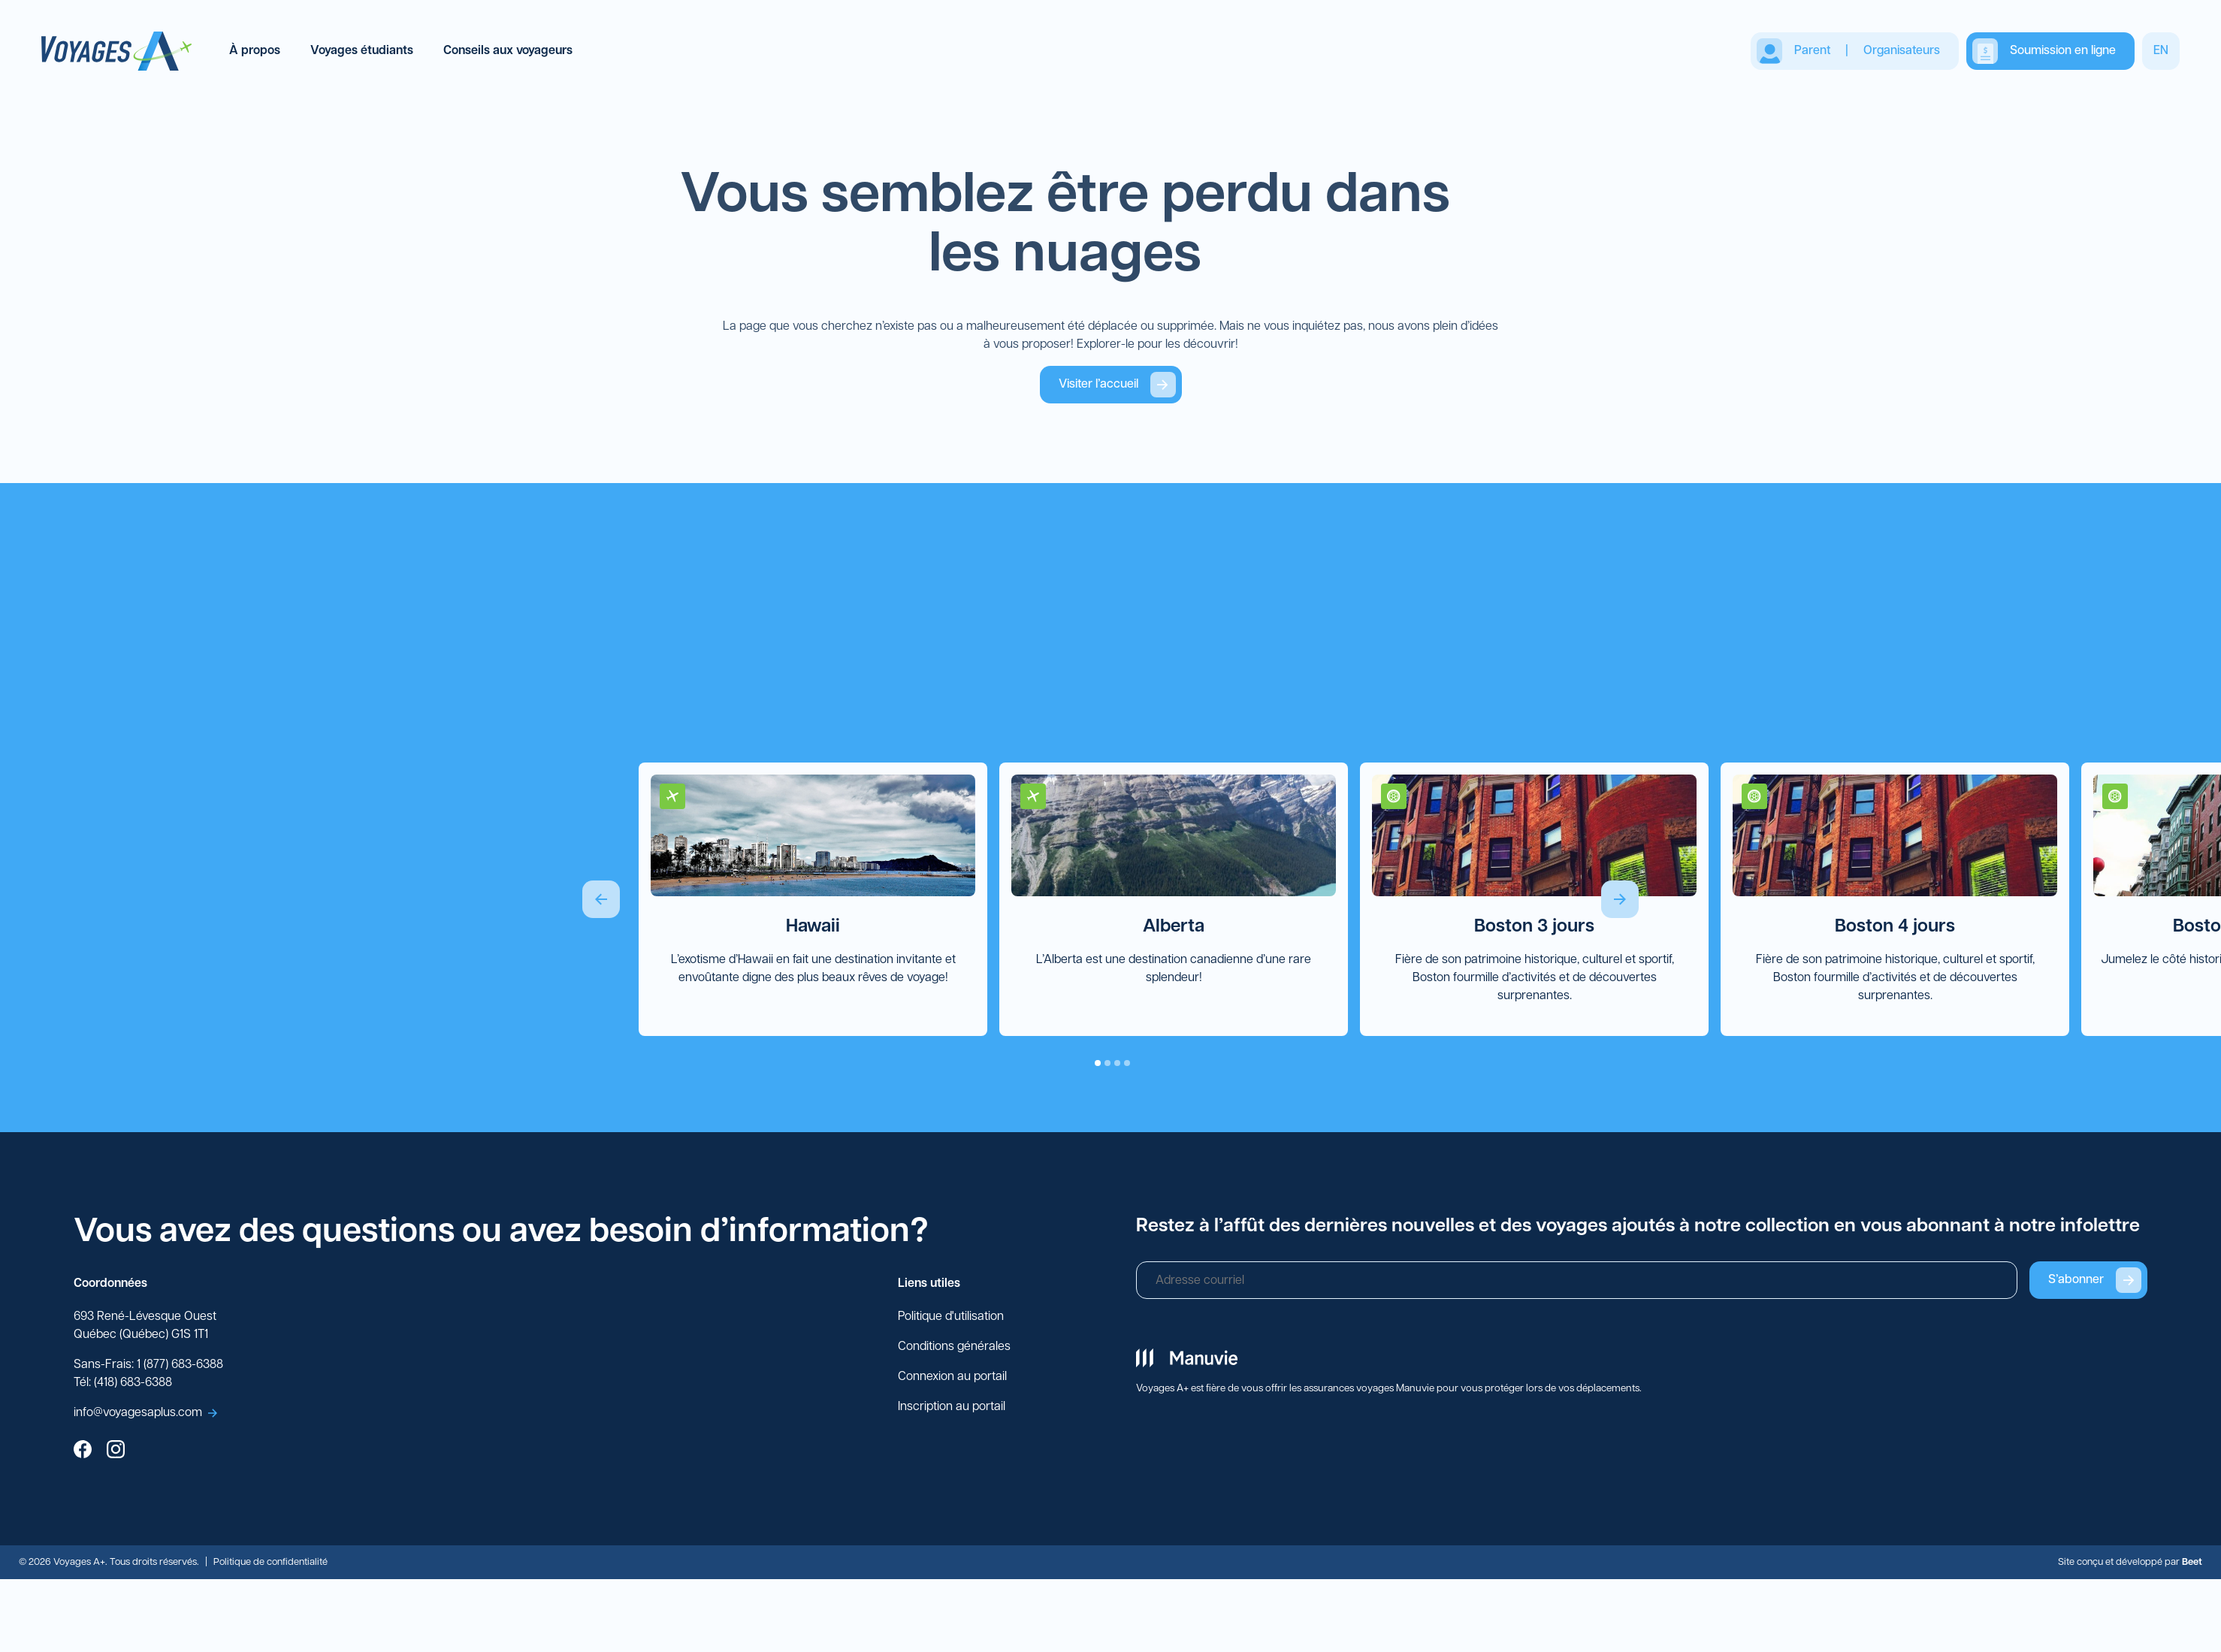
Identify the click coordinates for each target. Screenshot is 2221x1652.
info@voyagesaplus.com (145, 1414)
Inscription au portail (951, 1408)
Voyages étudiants (361, 51)
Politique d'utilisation (951, 1318)
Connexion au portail (952, 1378)
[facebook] (83, 1452)
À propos (254, 51)
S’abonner (2094, 1281)
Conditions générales (954, 1348)
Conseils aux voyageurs (508, 51)
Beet (2192, 1563)
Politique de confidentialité (270, 1563)
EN (2160, 51)
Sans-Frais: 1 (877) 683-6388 (148, 1366)
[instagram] (116, 1452)
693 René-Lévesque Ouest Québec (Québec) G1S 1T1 (145, 1327)
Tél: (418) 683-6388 (123, 1384)
